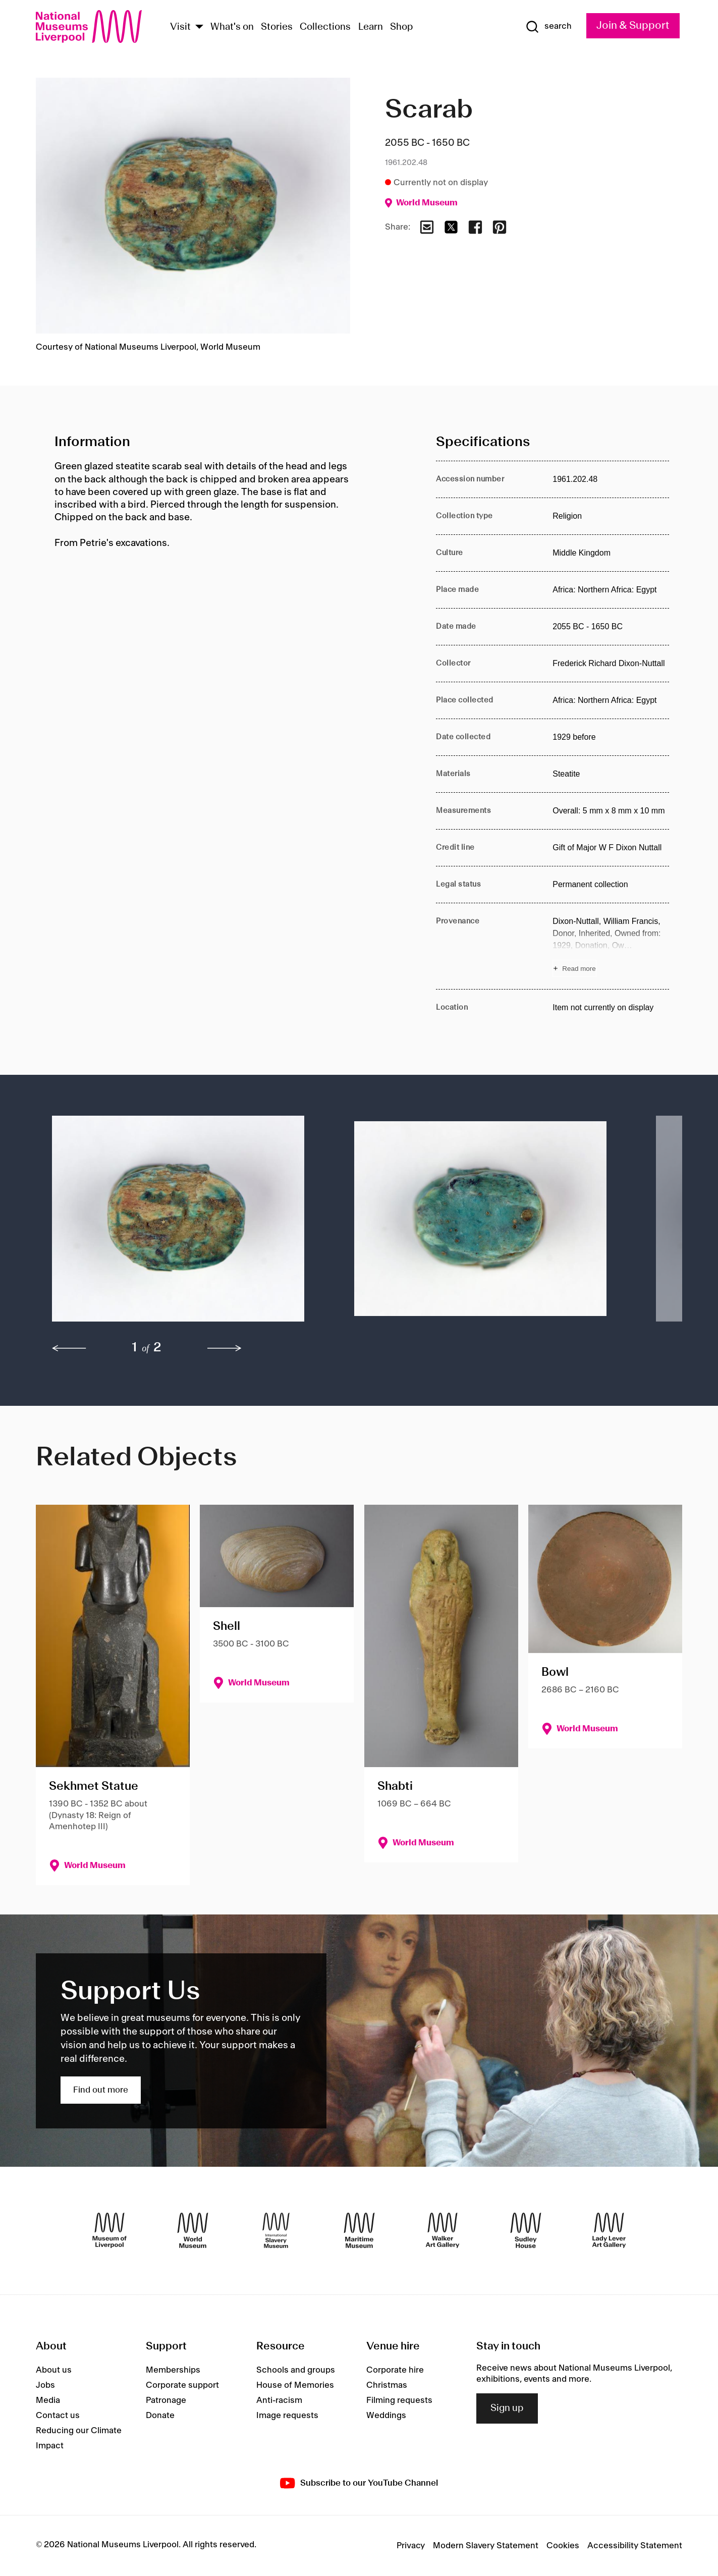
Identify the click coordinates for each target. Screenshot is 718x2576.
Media (48, 2400)
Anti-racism (279, 2400)
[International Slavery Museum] (276, 2230)
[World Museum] (192, 2230)
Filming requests (399, 2400)
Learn (370, 27)
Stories (277, 27)
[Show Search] (548, 27)
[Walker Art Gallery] (442, 2230)
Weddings (386, 2415)
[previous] (69, 1348)
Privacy (411, 2545)
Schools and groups (295, 2370)
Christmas (386, 2385)
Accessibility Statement (634, 2545)
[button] (183, 1224)
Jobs (45, 2385)
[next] (224, 1348)
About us (54, 2370)
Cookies (562, 2545)
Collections (325, 27)
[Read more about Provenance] (611, 946)
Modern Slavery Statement (485, 2545)
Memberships (173, 2370)
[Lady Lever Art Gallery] (609, 2230)
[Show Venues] (199, 27)
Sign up (507, 2408)
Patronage (166, 2400)
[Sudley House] (526, 2230)
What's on (232, 27)
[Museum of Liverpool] (109, 2230)
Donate (160, 2415)
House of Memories (295, 2385)
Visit (180, 27)
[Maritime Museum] (359, 2230)
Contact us (58, 2415)
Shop (401, 27)
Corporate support (182, 2385)
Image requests (287, 2415)
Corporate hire (395, 2370)
